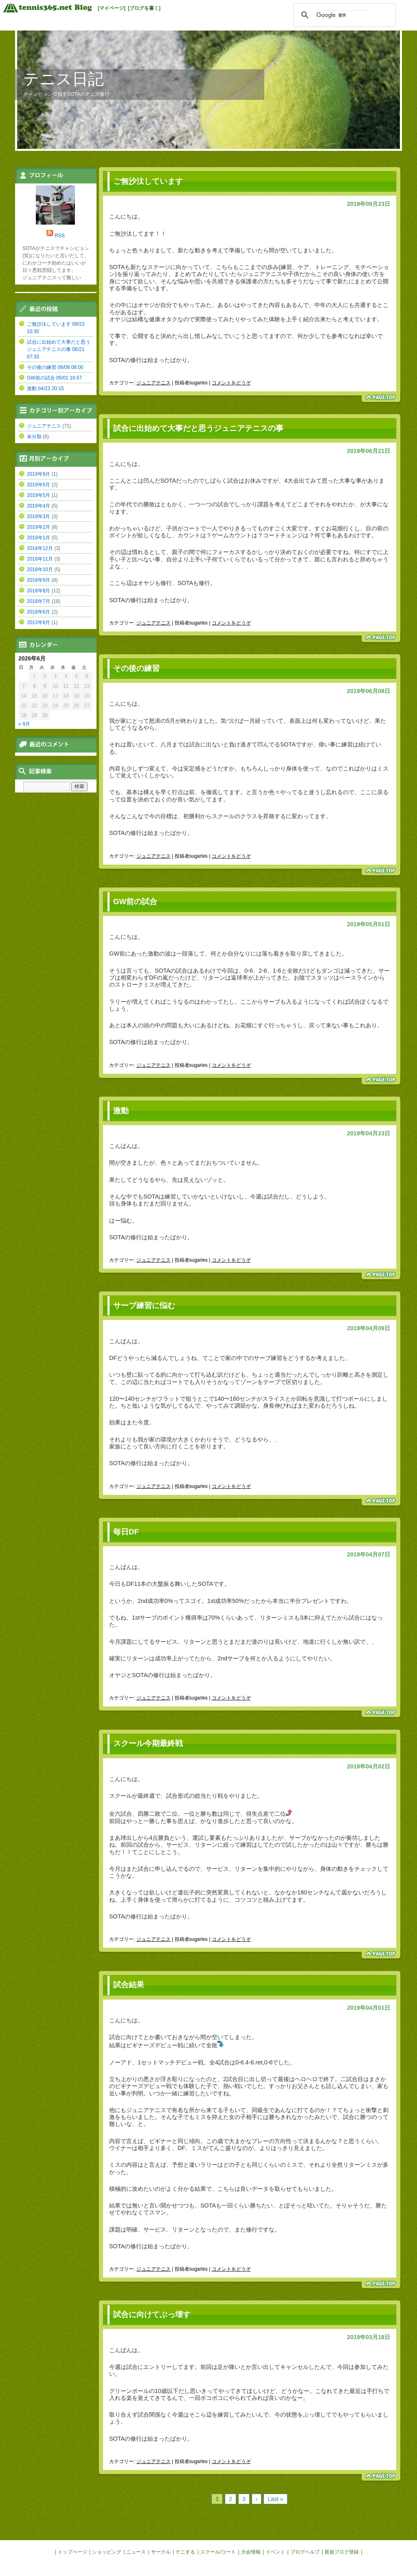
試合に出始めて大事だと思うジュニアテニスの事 (198, 428)
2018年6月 (38, 612)
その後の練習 (136, 668)
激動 (121, 1110)
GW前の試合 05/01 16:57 (54, 378)
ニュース (136, 2552)
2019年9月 (38, 474)
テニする (185, 2552)
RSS (60, 235)
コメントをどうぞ (231, 383)
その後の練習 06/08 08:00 (55, 367)
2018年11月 (40, 559)
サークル (161, 2552)
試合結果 (128, 1984)
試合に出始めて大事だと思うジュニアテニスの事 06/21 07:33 (58, 349)
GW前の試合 (135, 901)
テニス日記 (63, 79)
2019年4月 (38, 506)
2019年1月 (38, 538)
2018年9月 (38, 580)
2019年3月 (38, 516)
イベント (275, 2552)
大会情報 (251, 2552)
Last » (275, 2499)
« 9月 (25, 724)
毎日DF (126, 1531)
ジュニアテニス (153, 383)
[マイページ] (111, 8)
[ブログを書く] (144, 8)
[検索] (343, 15)
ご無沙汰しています (148, 181)
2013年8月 (38, 622)
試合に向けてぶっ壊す (152, 2314)
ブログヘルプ (305, 2552)
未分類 (34, 436)
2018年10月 (40, 569)
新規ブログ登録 (342, 2552)
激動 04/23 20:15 (45, 388)
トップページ (72, 2552)
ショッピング (106, 2552)
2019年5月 (38, 495)
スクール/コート (218, 2552)
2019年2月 (38, 527)
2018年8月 (38, 591)
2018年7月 (38, 601)
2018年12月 (40, 548)
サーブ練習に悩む (144, 1305)
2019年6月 (38, 485)
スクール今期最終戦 (148, 1743)
